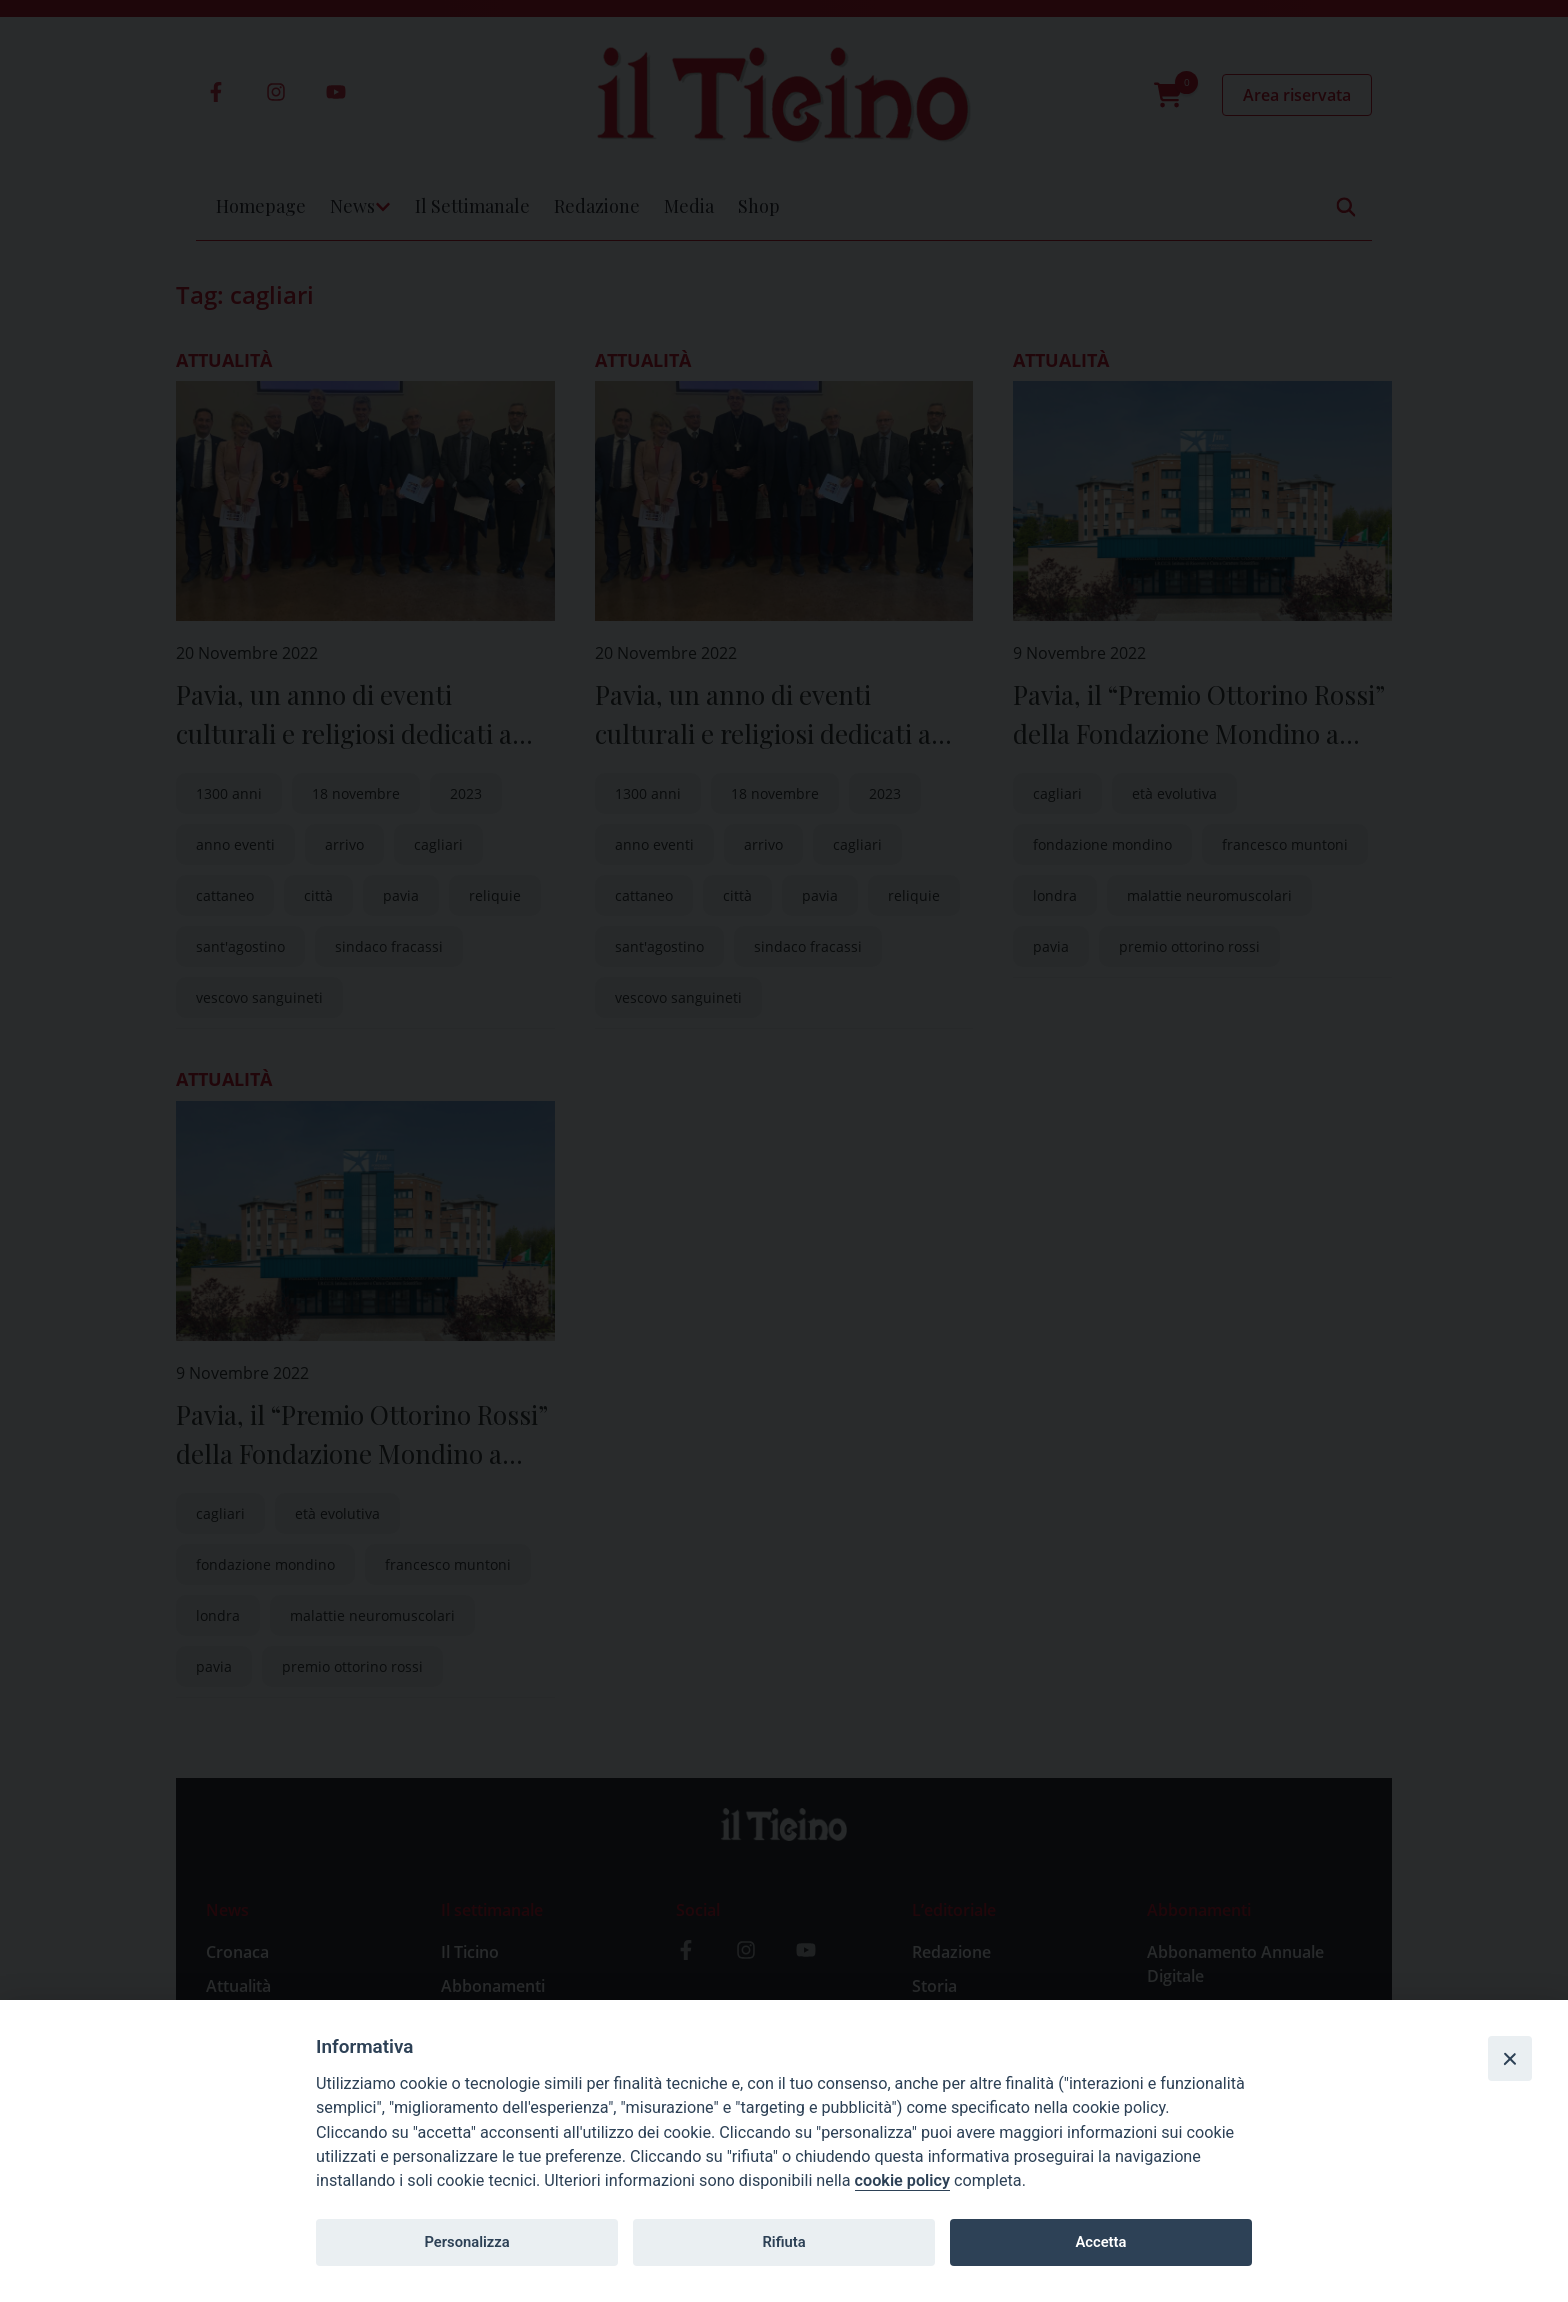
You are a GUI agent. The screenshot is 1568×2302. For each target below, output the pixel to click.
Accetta (1100, 2242)
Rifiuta (783, 2242)
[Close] (1510, 2058)
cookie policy (902, 2180)
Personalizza (466, 2242)
